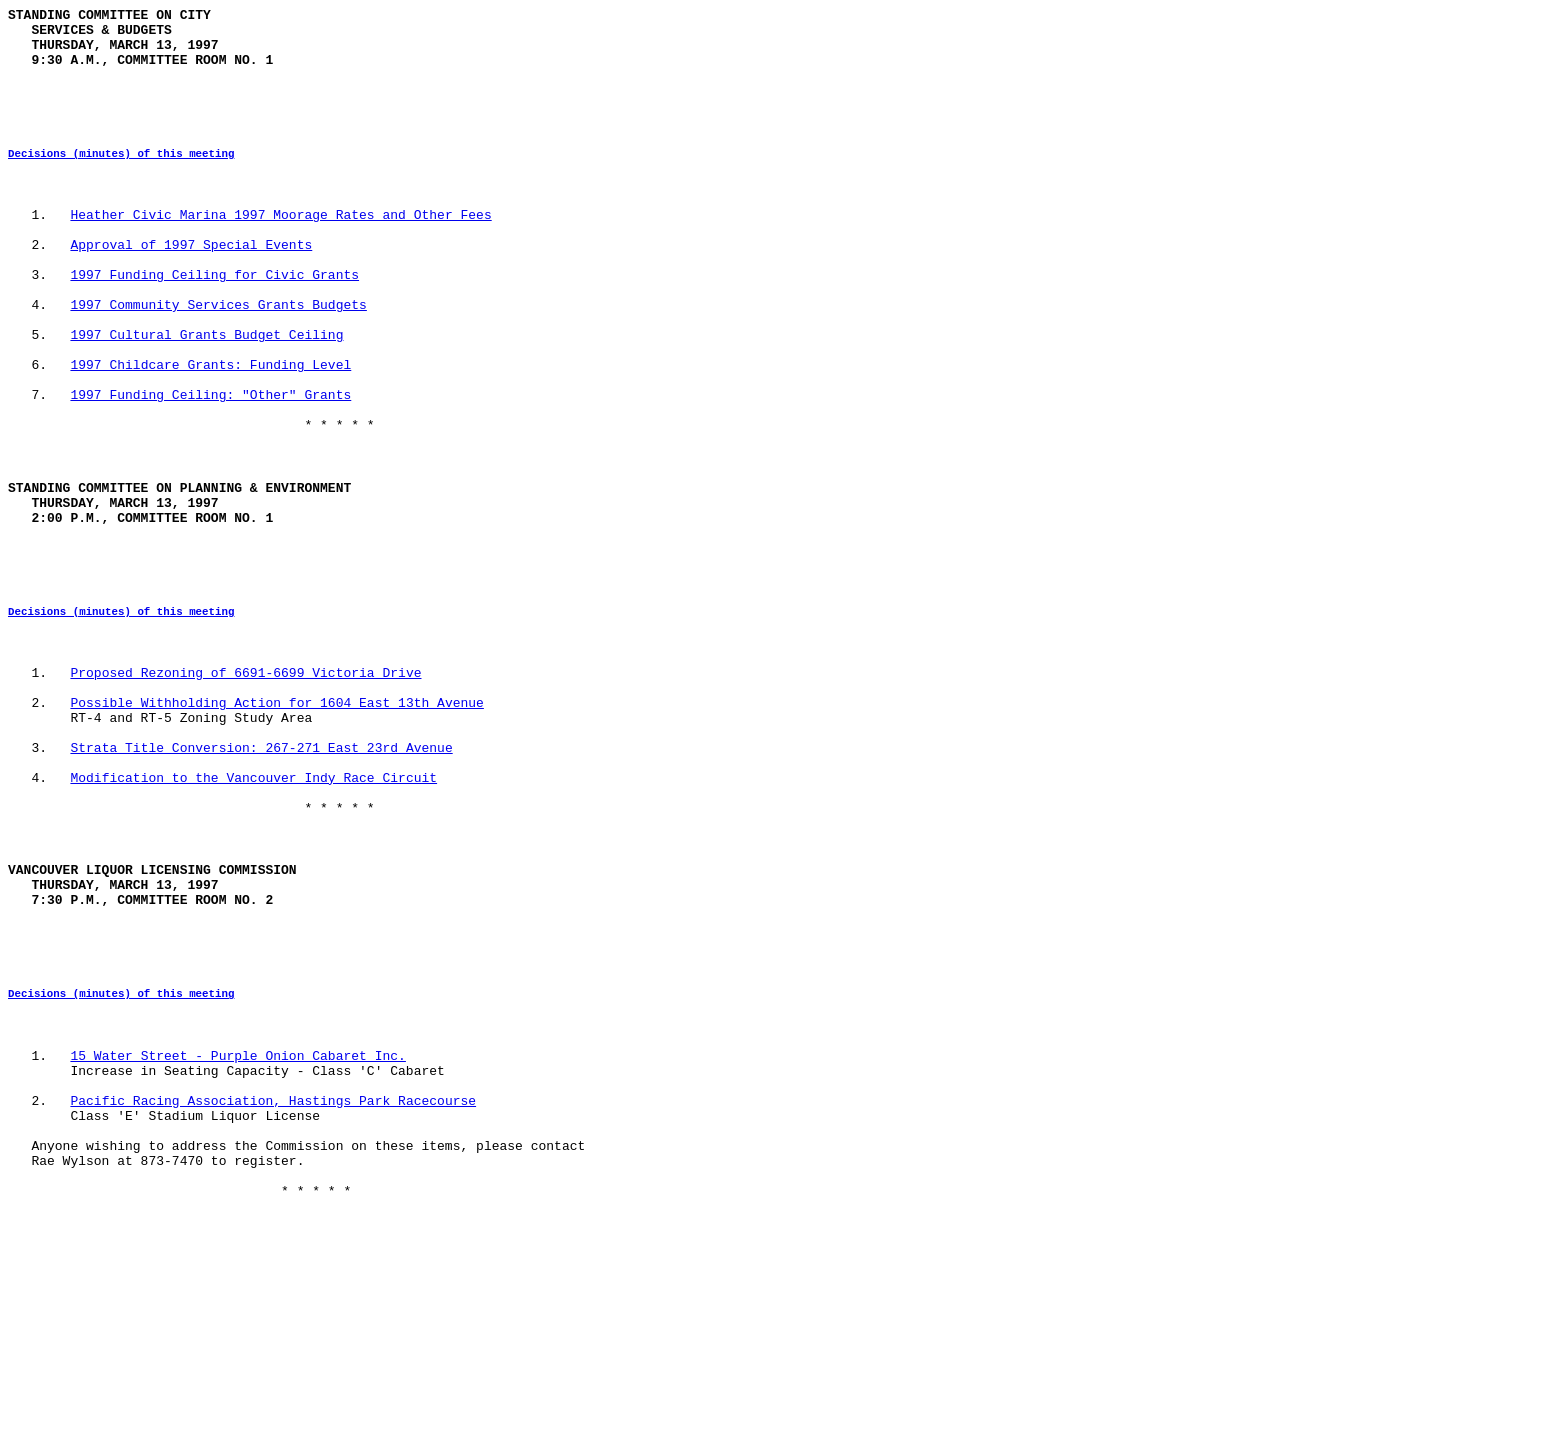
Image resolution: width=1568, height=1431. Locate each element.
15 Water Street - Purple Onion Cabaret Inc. (237, 1229)
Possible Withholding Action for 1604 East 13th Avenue (276, 819)
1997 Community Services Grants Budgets (218, 355)
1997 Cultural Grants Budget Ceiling (206, 391)
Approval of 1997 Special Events (191, 283)
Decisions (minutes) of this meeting (121, 176)
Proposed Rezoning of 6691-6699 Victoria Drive (245, 783)
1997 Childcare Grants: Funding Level (210, 427)
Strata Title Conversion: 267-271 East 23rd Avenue (261, 873)
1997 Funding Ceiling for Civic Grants (214, 319)
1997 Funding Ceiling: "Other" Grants (210, 463)
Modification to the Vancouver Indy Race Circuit (253, 909)
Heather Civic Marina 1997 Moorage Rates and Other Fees (280, 247)
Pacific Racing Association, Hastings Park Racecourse (273, 1283)
